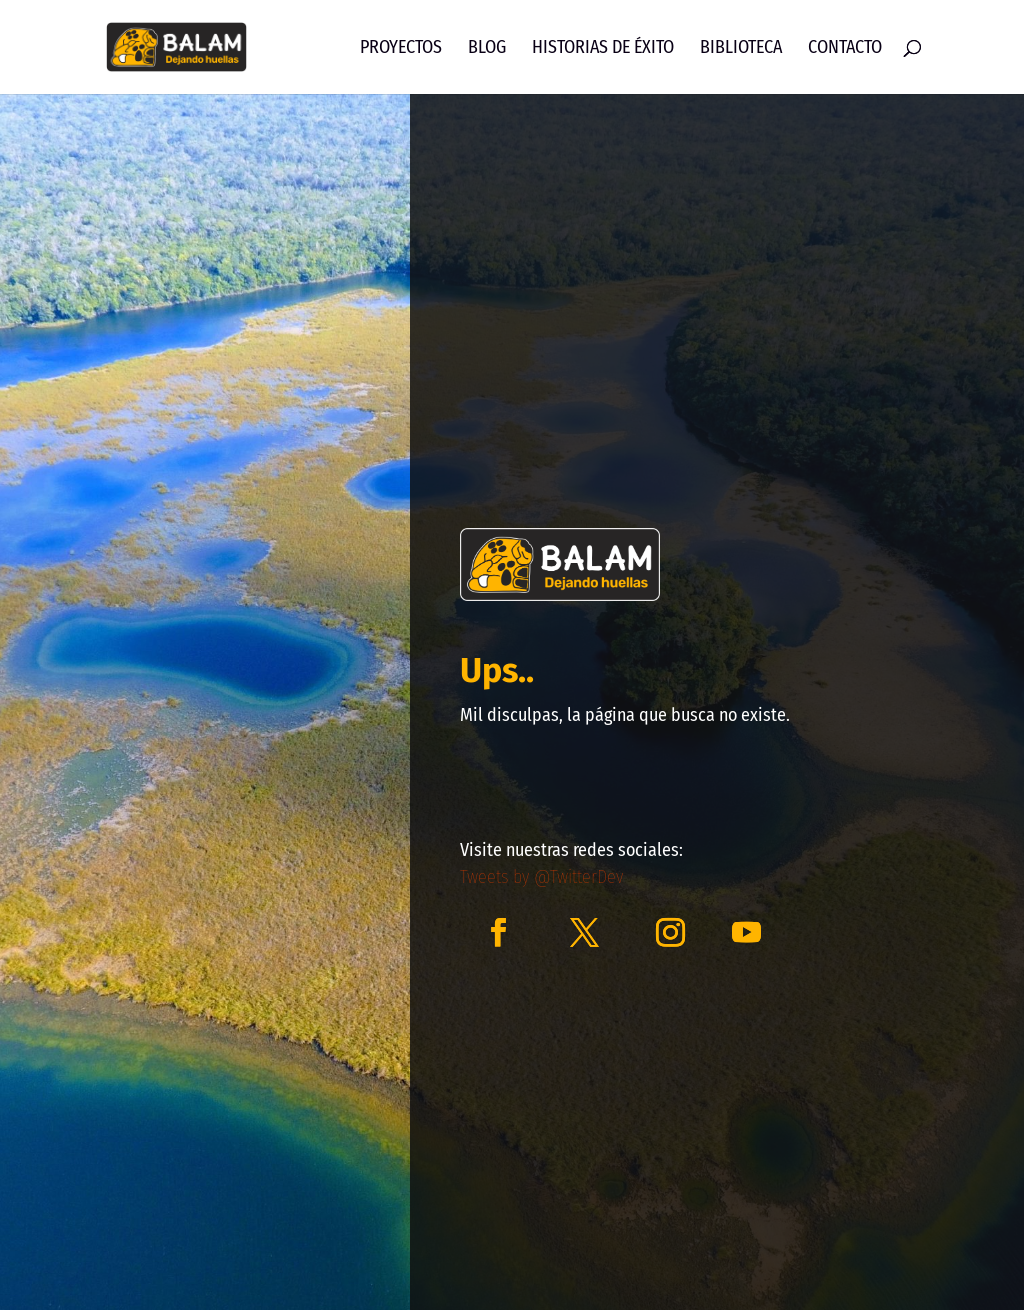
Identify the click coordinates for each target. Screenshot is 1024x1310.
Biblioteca (741, 49)
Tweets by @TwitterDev (541, 877)
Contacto (845, 49)
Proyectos (401, 49)
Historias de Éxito (603, 49)
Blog (487, 49)
